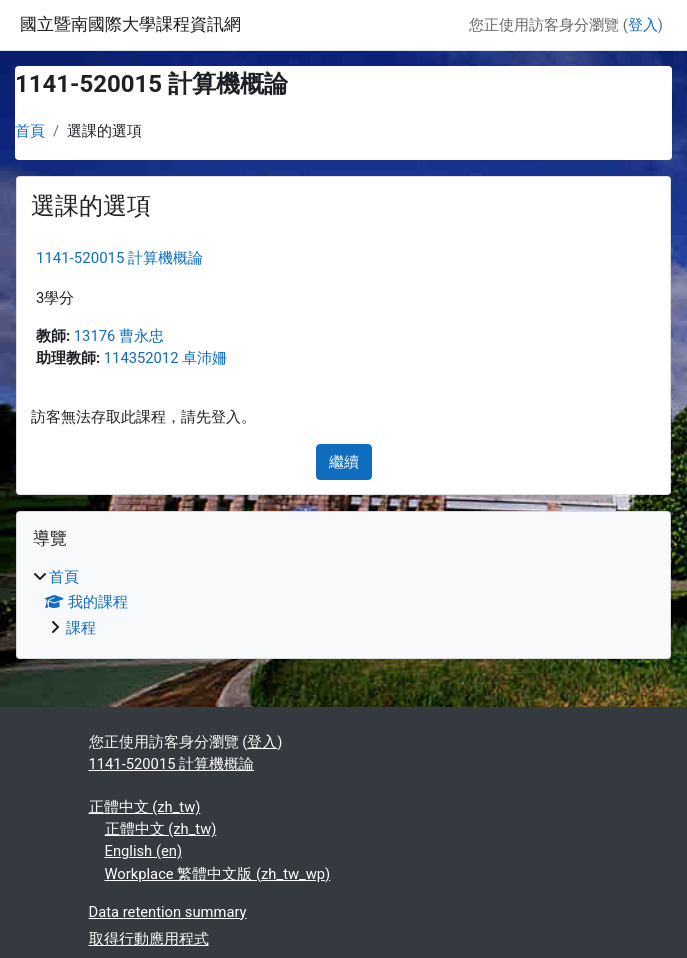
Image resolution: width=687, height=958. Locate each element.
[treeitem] (343, 602)
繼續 (344, 462)
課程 (81, 628)
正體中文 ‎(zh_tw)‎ (145, 807)
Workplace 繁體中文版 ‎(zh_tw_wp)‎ (218, 874)
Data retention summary (168, 912)
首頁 (30, 131)
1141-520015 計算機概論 (119, 258)
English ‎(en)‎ (144, 851)
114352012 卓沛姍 (165, 358)
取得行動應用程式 (149, 939)
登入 (643, 25)
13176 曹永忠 (119, 336)
